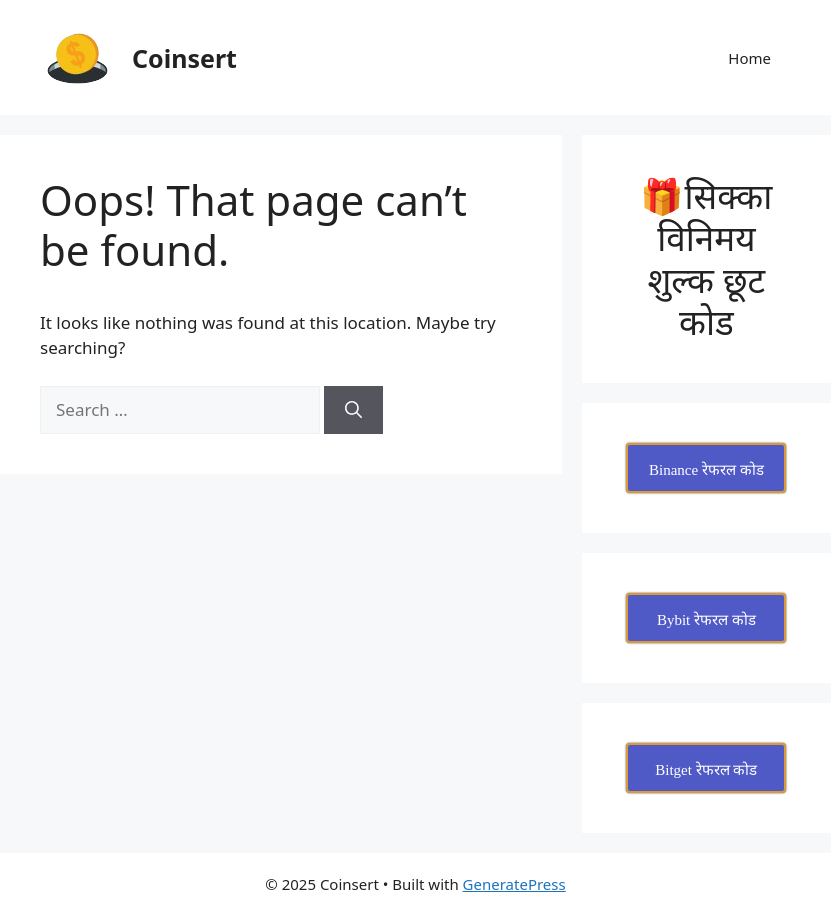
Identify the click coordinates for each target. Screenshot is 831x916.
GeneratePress (514, 884)
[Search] (353, 410)
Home (749, 58)
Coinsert (184, 58)
